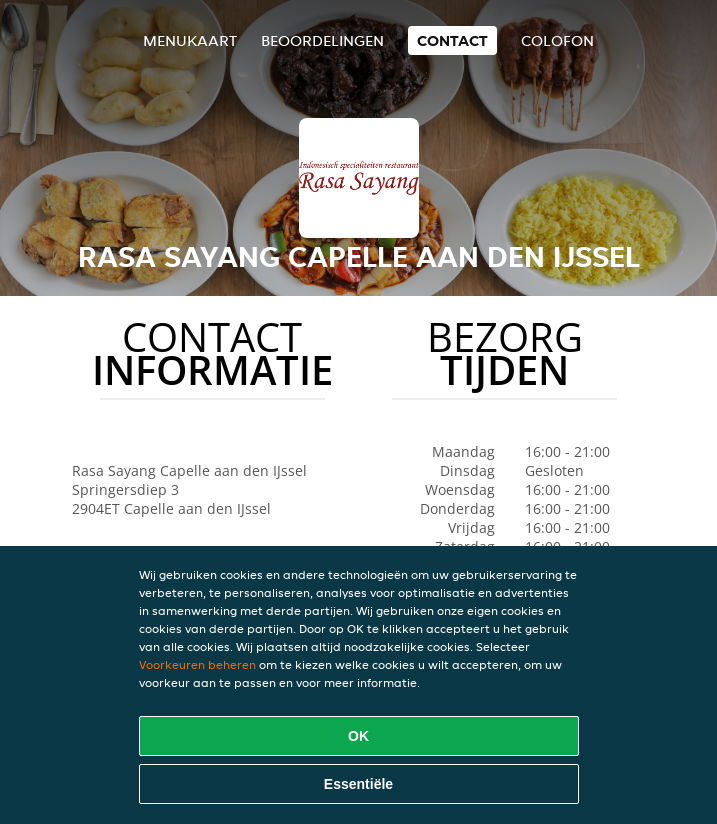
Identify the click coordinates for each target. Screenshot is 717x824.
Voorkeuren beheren (197, 664)
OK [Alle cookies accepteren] (358, 736)
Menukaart (190, 40)
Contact (452, 40)
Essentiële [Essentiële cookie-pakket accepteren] (358, 784)
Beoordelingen (322, 40)
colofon (557, 40)
